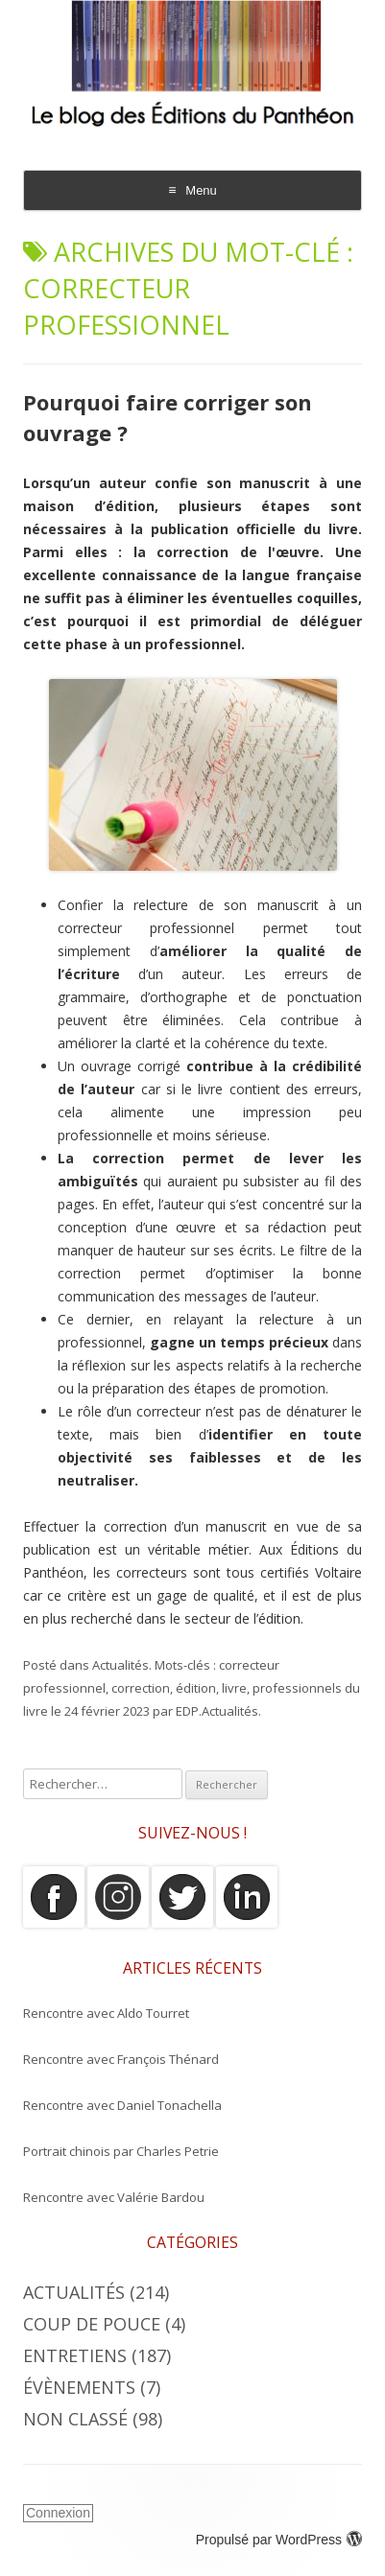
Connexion (58, 2512)
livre (234, 1688)
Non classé (75, 2418)
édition (196, 1688)
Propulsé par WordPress (279, 2539)
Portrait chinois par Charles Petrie (121, 2151)
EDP (187, 1711)
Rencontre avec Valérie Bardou (114, 2197)
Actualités (120, 1665)
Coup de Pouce (91, 2323)
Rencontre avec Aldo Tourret (106, 2013)
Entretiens (75, 2355)
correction (140, 1688)
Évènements (79, 2387)
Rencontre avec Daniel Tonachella (122, 2105)
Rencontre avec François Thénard (121, 2059)
